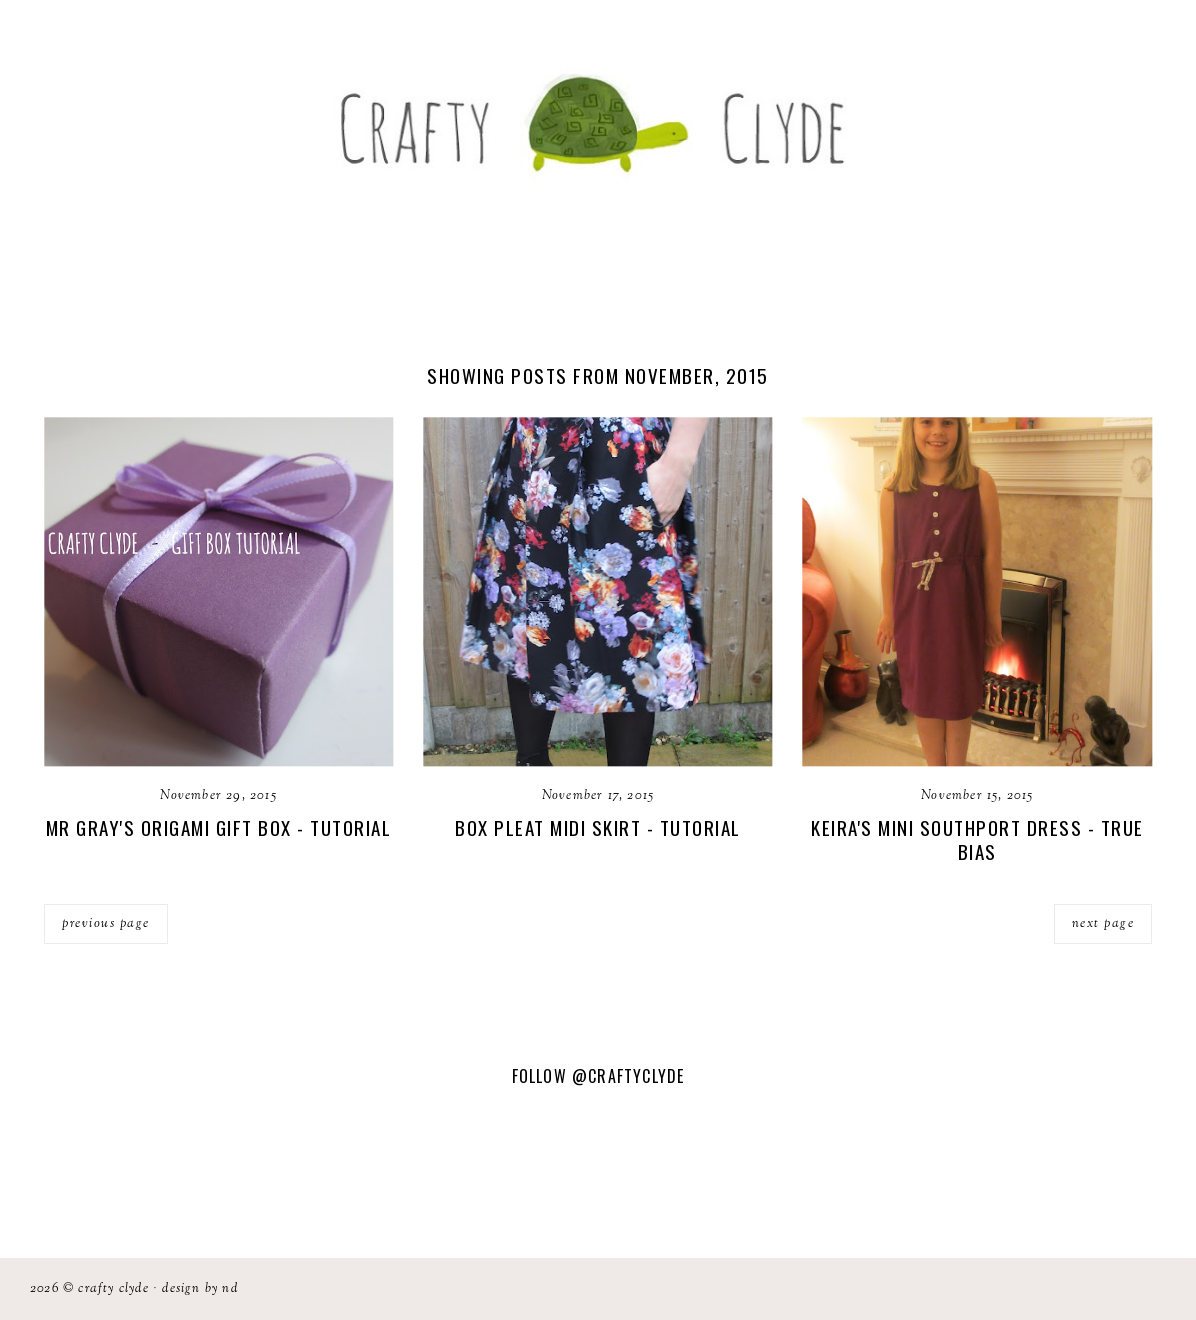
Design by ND (199, 1289)
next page (1103, 924)
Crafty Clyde (113, 1289)
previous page (106, 924)
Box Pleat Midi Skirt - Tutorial (598, 827)
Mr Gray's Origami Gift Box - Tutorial (219, 827)
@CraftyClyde (628, 1076)
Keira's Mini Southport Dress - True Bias (977, 839)
